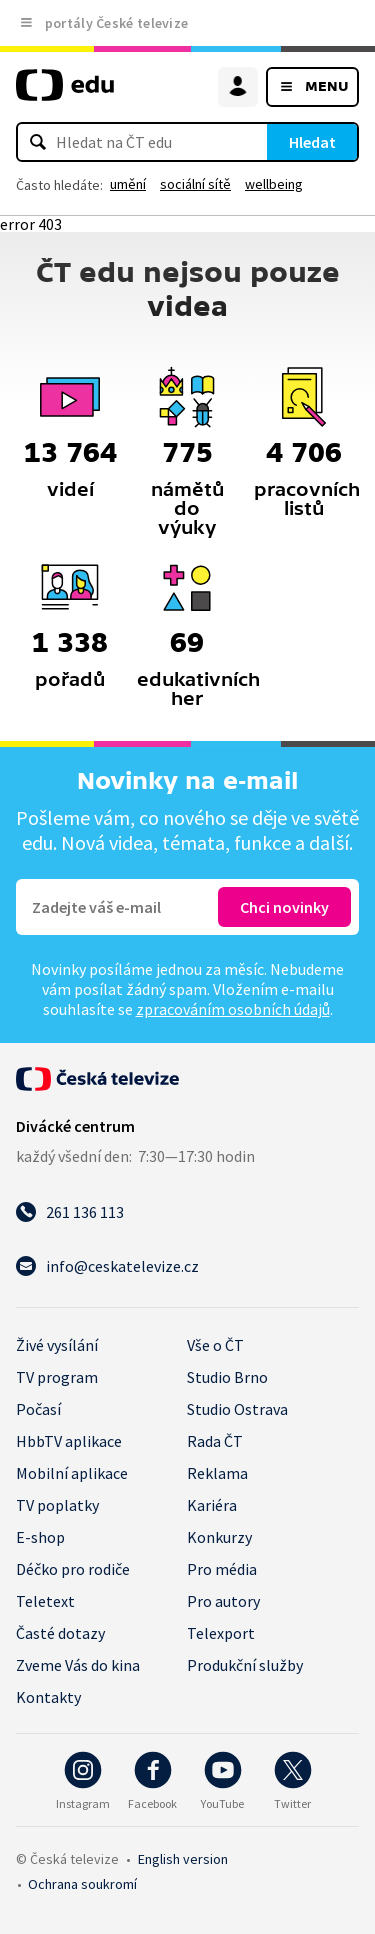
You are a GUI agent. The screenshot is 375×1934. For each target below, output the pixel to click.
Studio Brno (227, 1377)
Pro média (222, 1569)
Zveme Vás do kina (78, 1665)
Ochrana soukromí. (82, 1884)
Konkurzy (219, 1537)
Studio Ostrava (237, 1409)
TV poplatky (57, 1505)
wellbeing (274, 184)
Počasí (38, 1409)
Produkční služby (245, 1665)
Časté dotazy (60, 1633)
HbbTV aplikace (69, 1441)
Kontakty (48, 1697)
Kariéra (212, 1505)
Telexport (221, 1633)
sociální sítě (195, 184)
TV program (57, 1377)
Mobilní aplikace (72, 1473)
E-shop (40, 1537)
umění (128, 184)
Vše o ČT (215, 1345)
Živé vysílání (57, 1345)
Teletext (45, 1601)
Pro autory (223, 1601)
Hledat (312, 142)
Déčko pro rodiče (73, 1569)
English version (183, 1859)
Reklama (217, 1473)
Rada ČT (215, 1441)
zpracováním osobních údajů (233, 1009)
